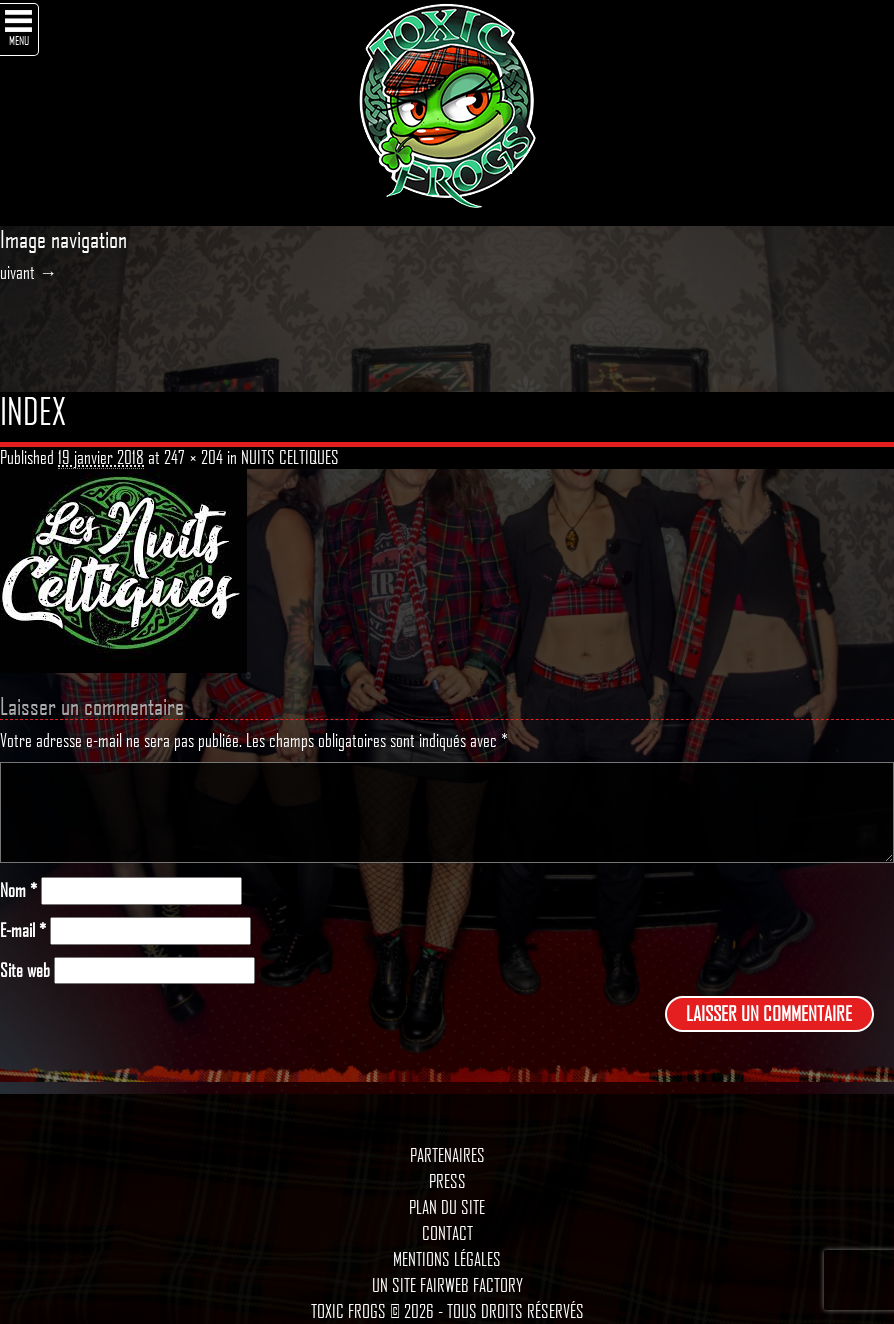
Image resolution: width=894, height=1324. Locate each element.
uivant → (28, 272)
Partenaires (447, 1155)
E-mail (23, 930)
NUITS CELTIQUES (290, 457)
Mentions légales (447, 1259)
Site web (25, 970)
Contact (447, 1233)
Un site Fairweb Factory (447, 1285)
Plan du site (447, 1207)
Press (447, 1181)
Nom (18, 890)
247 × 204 (193, 457)
